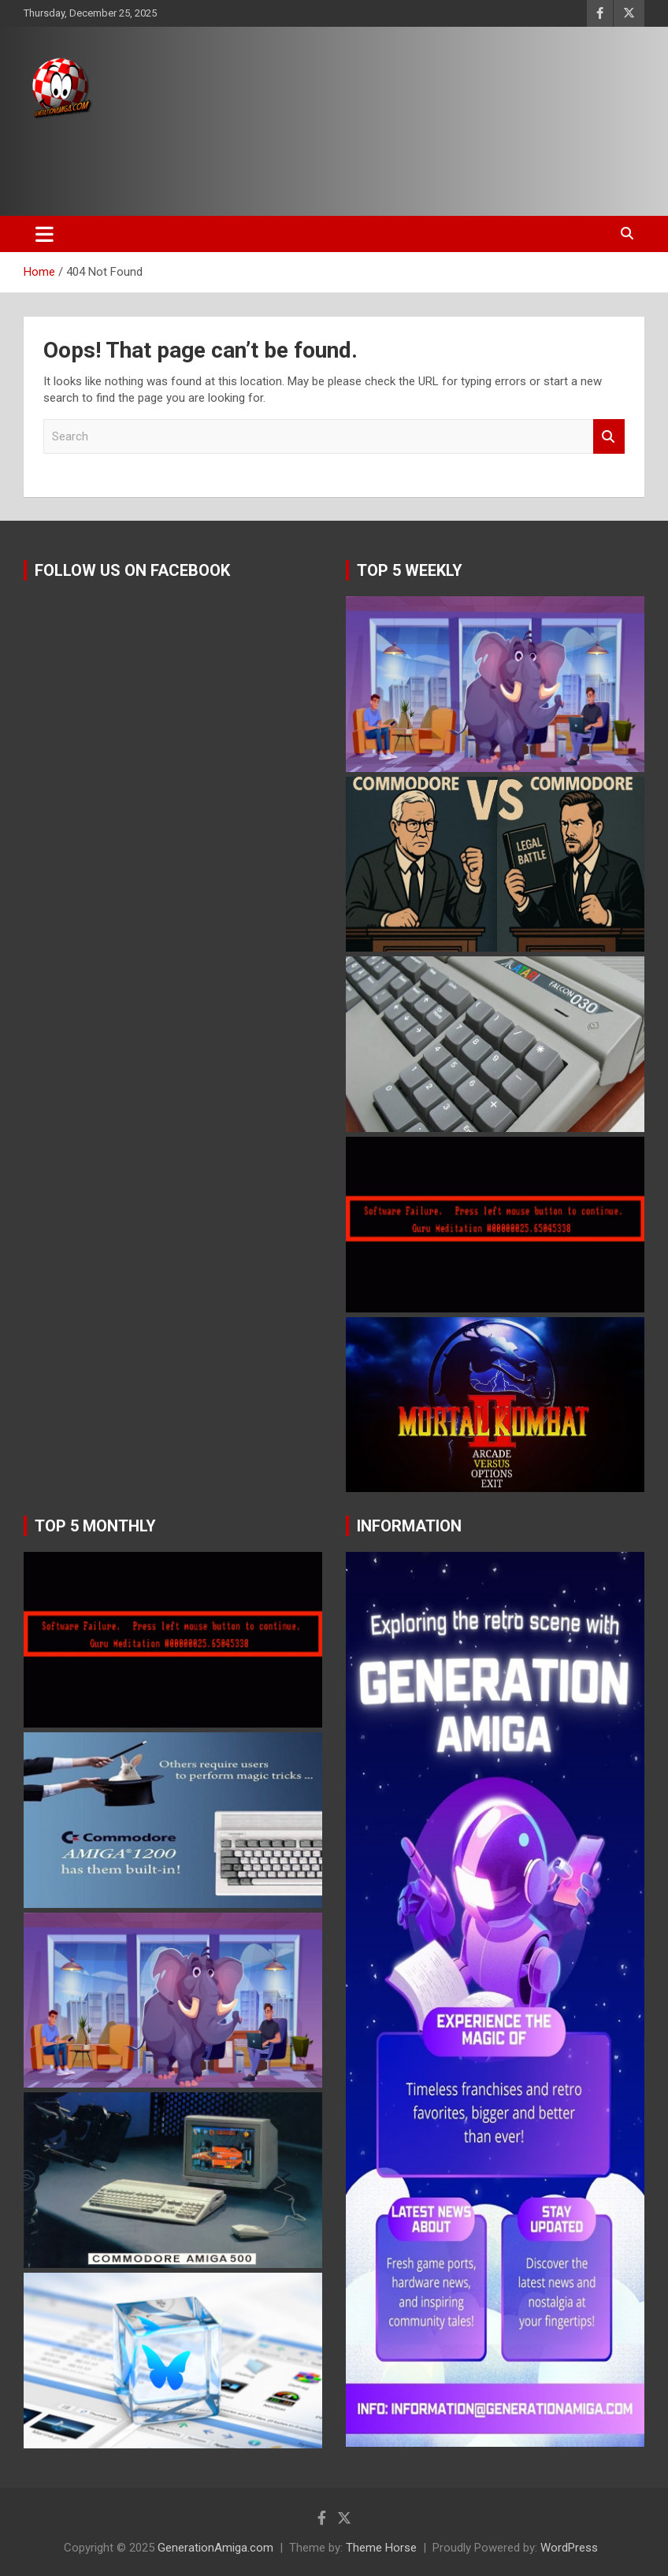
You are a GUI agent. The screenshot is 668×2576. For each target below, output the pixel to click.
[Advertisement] (298, 163)
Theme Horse (381, 2548)
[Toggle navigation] (44, 234)
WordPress (569, 2548)
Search (609, 437)
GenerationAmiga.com (215, 2548)
